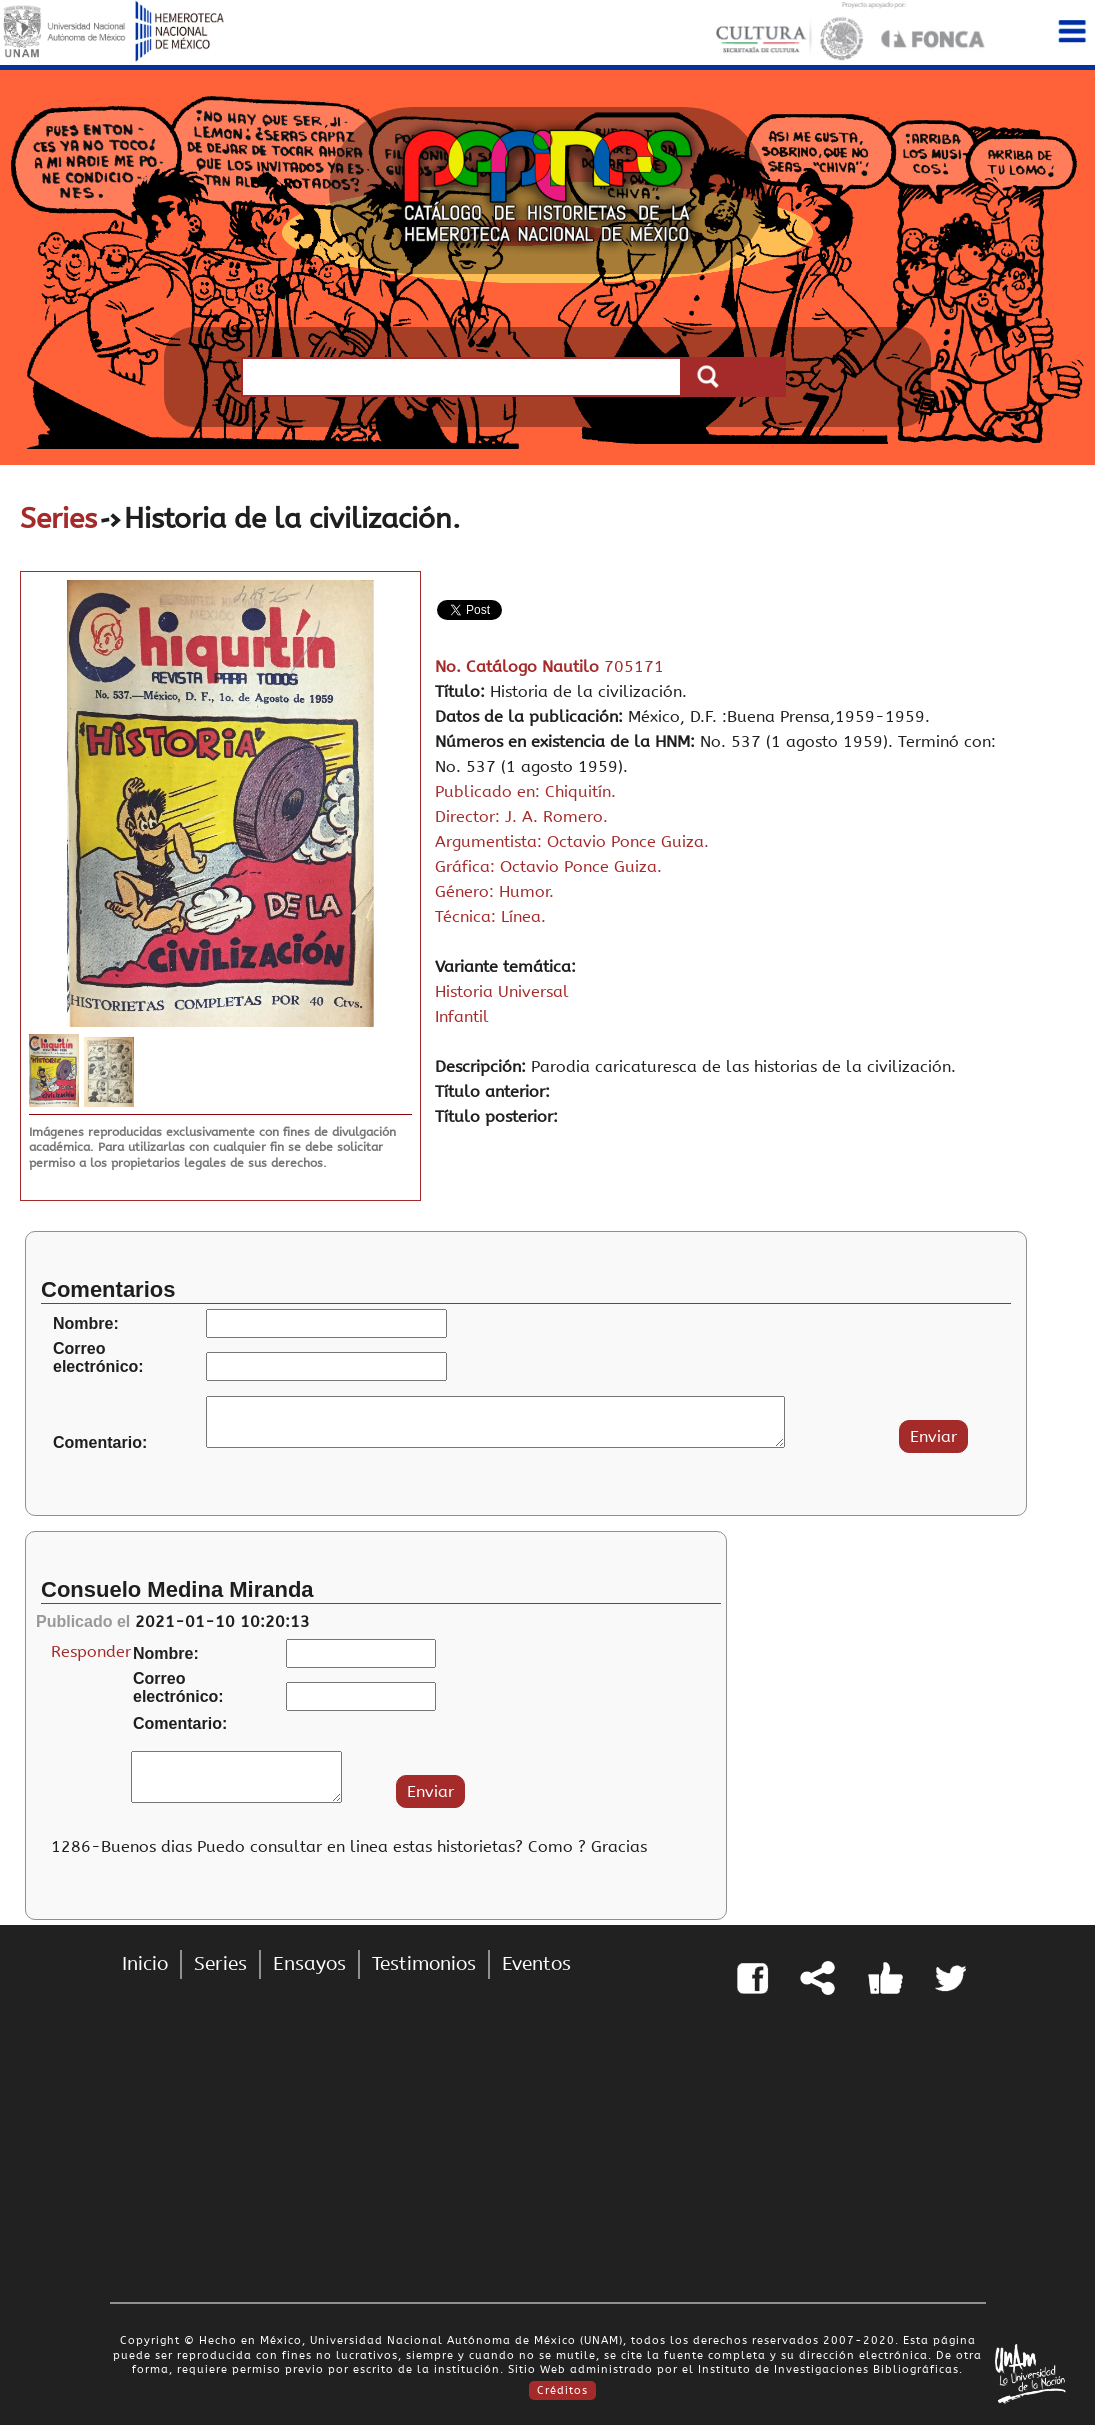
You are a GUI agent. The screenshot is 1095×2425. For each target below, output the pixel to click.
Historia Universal (502, 991)
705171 (634, 666)
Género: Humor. (494, 891)
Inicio (145, 1964)
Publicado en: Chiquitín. (525, 791)
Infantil (462, 1016)
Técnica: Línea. (490, 916)
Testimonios (424, 1964)
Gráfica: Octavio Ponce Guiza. (548, 866)
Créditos (562, 2390)
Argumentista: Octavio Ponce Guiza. (572, 841)
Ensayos (309, 1964)
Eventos (536, 1964)
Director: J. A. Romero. (521, 816)
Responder (91, 1651)
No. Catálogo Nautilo (519, 666)
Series (58, 518)
